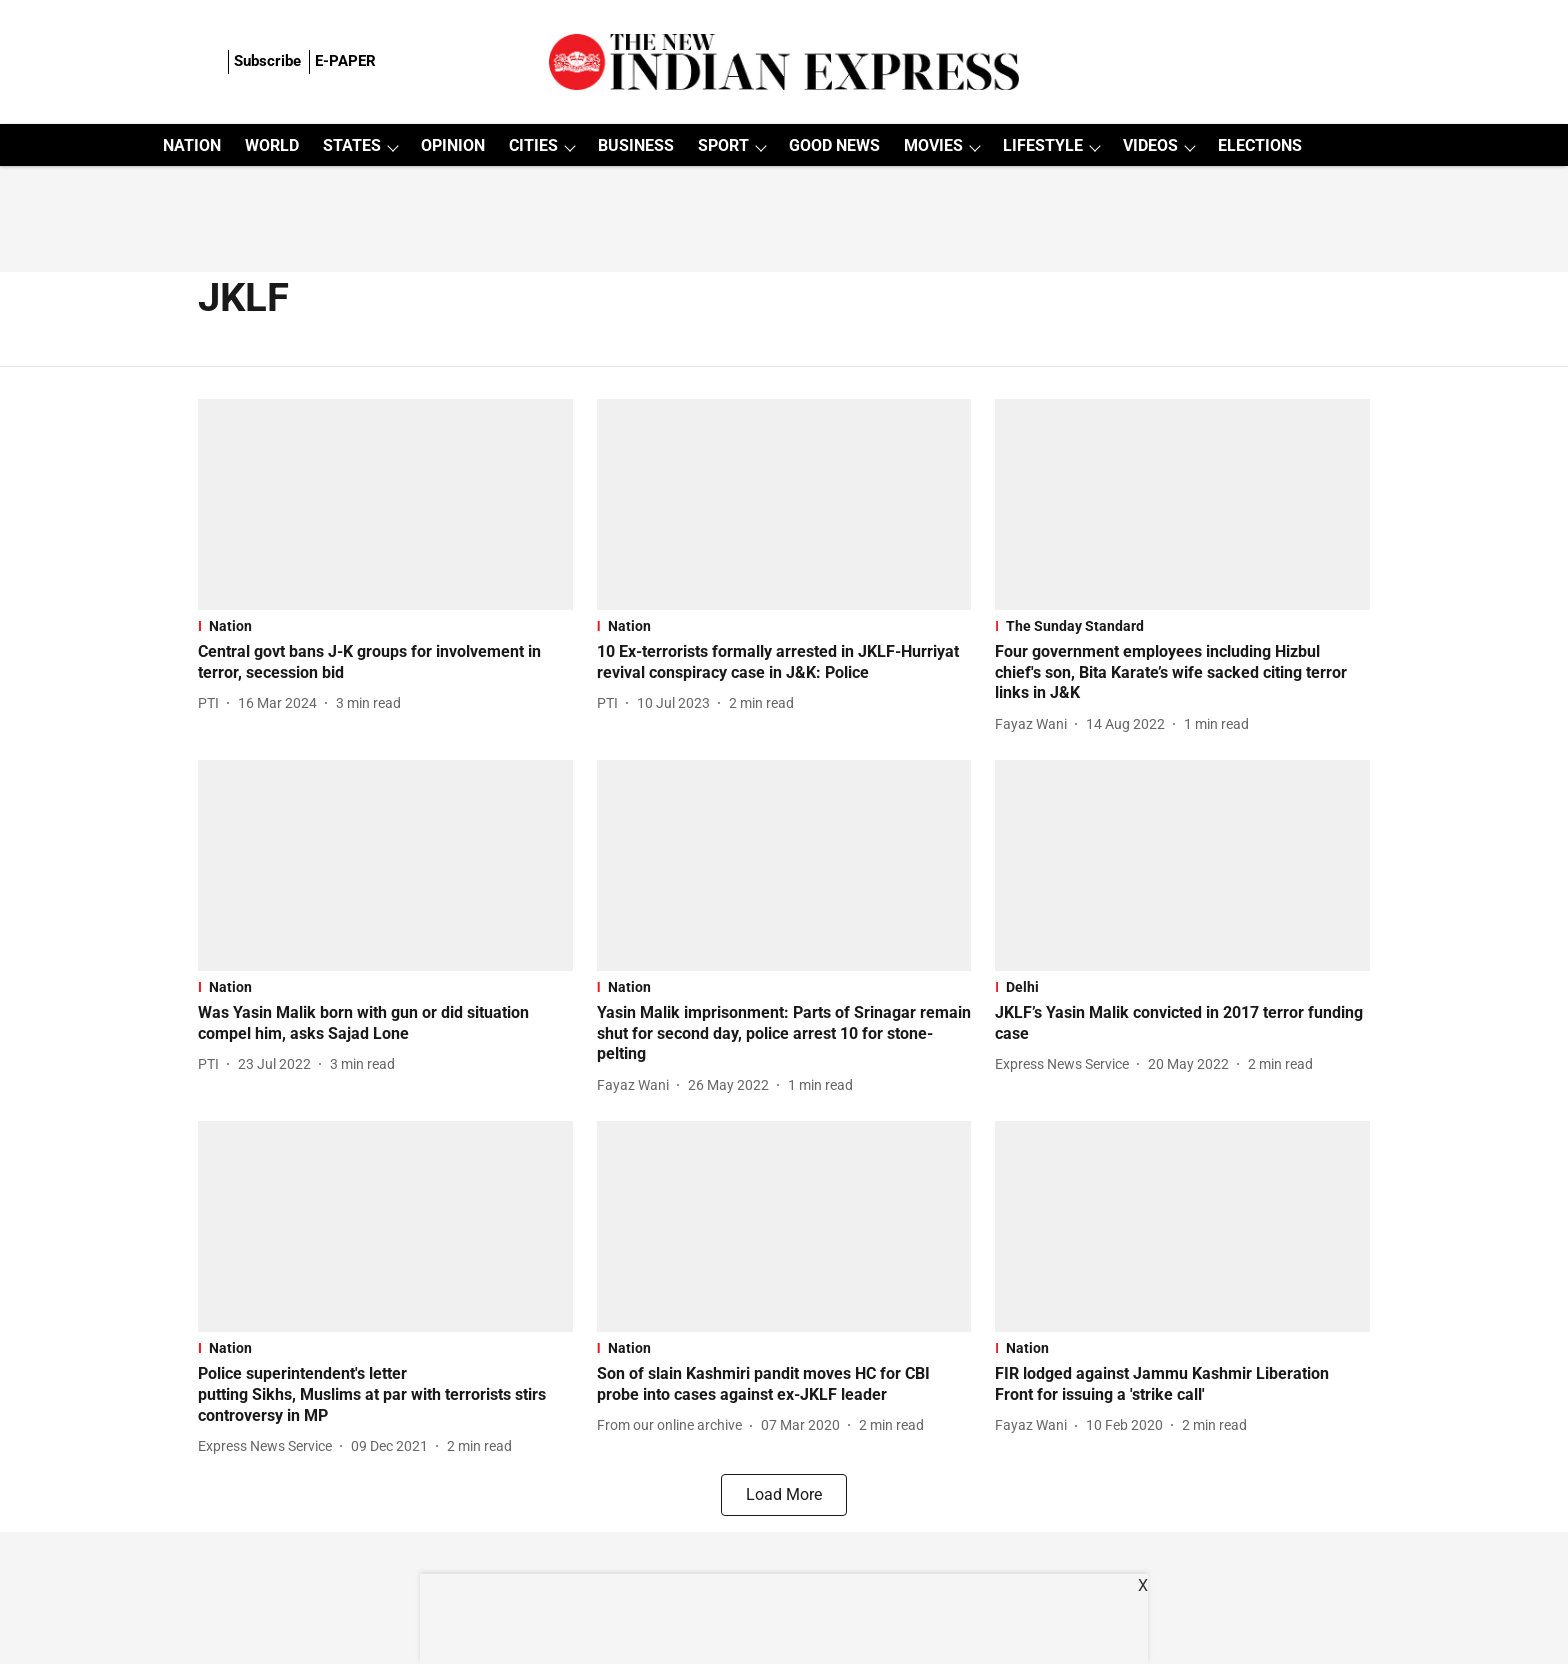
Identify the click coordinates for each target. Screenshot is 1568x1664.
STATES (352, 145)
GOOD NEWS (834, 145)
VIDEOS (1150, 145)
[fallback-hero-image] (385, 504)
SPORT (723, 145)
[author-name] (212, 703)
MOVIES (933, 145)
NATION (192, 145)
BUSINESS (636, 145)
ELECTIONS (1260, 145)
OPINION (453, 145)
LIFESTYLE (1043, 145)
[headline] (385, 663)
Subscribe (267, 61)
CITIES (533, 145)
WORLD (272, 145)
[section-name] (385, 626)
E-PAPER (345, 61)
